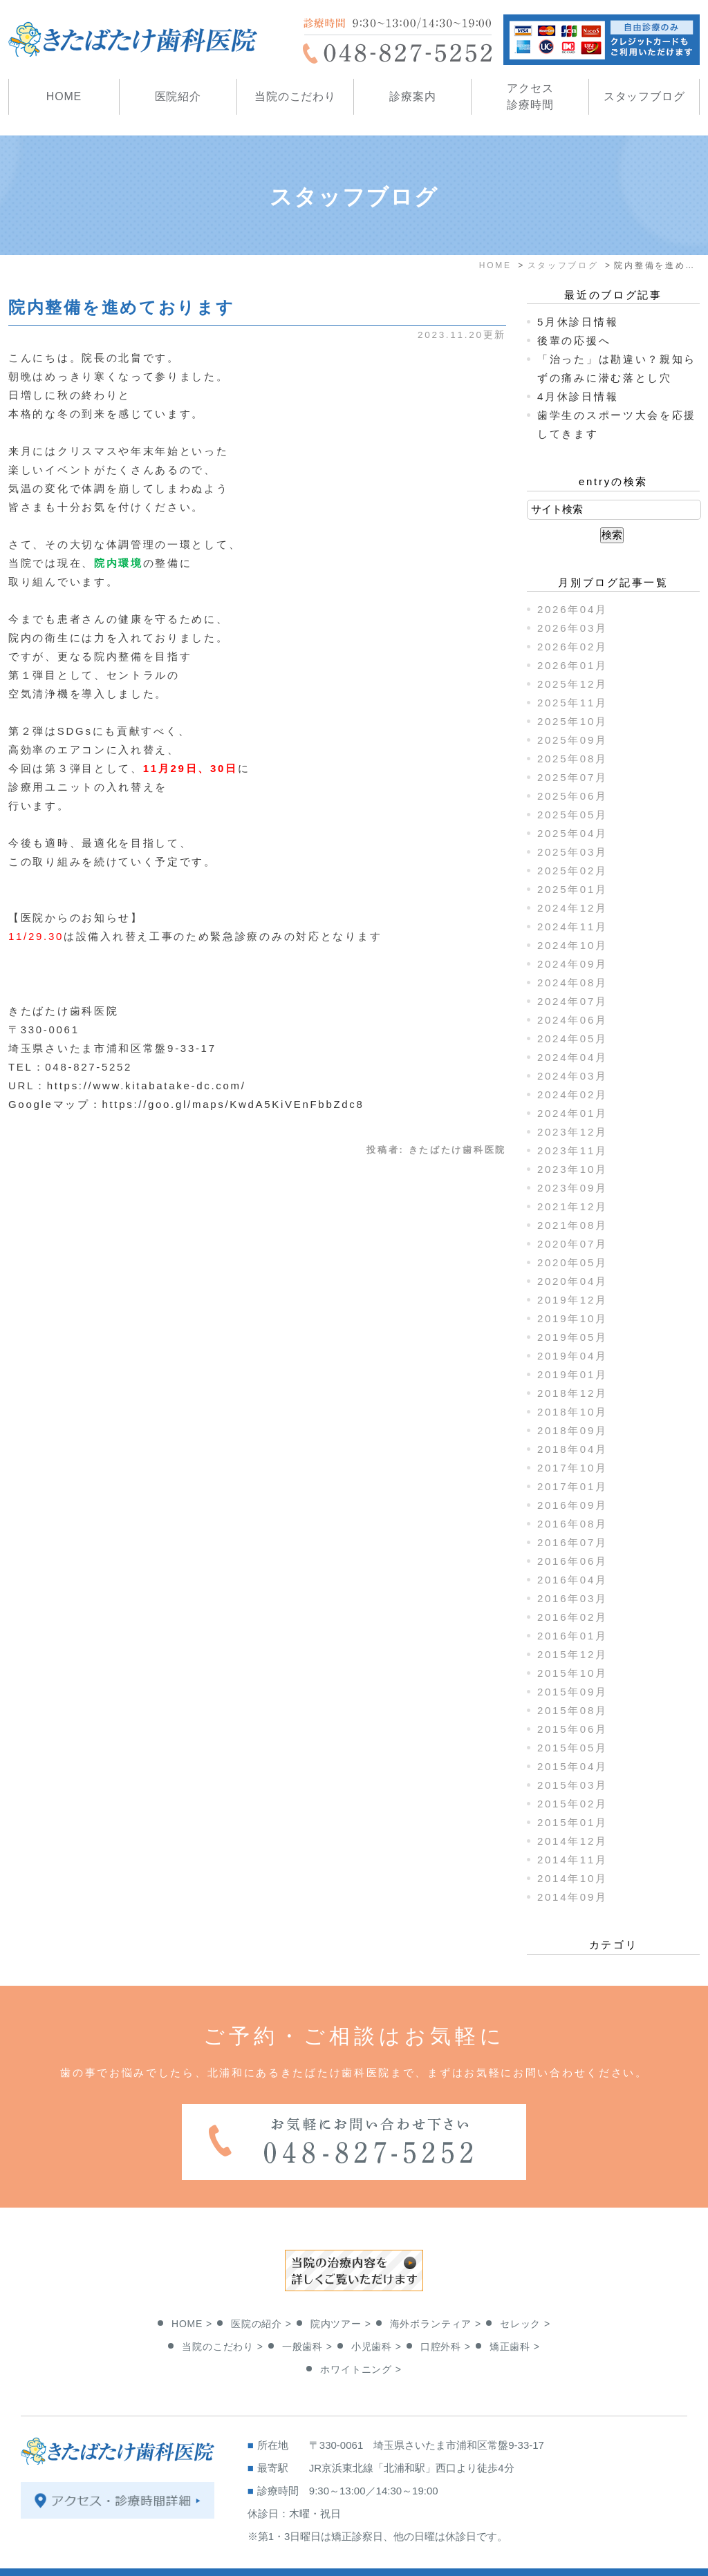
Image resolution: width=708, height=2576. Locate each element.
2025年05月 (572, 814)
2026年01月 (572, 665)
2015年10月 (572, 1673)
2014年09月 (572, 1897)
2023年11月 (572, 1150)
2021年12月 (572, 1206)
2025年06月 (572, 796)
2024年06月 (572, 1020)
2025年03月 (572, 852)
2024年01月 (572, 1113)
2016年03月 (572, 1598)
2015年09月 (572, 1692)
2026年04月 (572, 609)
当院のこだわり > (222, 2311)
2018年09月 (572, 1430)
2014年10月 (572, 1878)
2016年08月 (572, 1524)
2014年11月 (572, 1859)
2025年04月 (572, 833)
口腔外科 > (445, 2311)
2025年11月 (572, 702)
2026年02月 (572, 646)
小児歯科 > (376, 2311)
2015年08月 (572, 1710)
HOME (64, 96)
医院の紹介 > (261, 2288)
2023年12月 (572, 1132)
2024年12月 (572, 908)
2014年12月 (572, 1841)
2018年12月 (572, 1393)
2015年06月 (572, 1729)
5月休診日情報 (577, 322)
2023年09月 (572, 1188)
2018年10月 (572, 1412)
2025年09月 (572, 740)
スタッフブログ (644, 96)
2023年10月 (572, 1169)
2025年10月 (572, 721)
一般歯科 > (307, 2311)
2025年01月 (572, 889)
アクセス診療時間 (530, 96)
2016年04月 (572, 1580)
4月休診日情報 (577, 396)
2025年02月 (572, 870)
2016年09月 (572, 1505)
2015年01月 (572, 1822)
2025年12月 (572, 684)
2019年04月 (572, 1356)
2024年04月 (572, 1057)
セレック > (525, 2288)
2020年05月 (572, 1262)
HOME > (191, 2288)
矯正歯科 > (515, 2311)
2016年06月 (572, 1561)
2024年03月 (572, 1076)
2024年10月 (572, 945)
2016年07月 (572, 1542)
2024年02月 (572, 1094)
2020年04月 (572, 1281)
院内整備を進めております (121, 307)
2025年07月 (572, 777)
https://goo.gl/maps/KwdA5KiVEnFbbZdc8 (233, 1104)
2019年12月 (572, 1300)
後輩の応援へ (574, 340)
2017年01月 (572, 1486)
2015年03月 (572, 1785)
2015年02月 (572, 1803)
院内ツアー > (340, 2288)
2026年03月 (572, 628)
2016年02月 (572, 1617)
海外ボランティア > (435, 2288)
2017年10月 (572, 1468)
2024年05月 (572, 1038)
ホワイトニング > (361, 2334)
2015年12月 (572, 1654)
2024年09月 (572, 964)
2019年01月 (572, 1374)
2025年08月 (572, 758)
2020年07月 (572, 1244)
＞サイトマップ (56, 2557)
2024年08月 (572, 982)
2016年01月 (572, 1636)
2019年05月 (572, 1337)
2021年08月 (572, 1225)
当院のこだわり (295, 96)
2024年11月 (572, 926)
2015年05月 (572, 1748)
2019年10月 (572, 1318)
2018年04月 (572, 1449)
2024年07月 (572, 1001)
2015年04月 (572, 1766)
